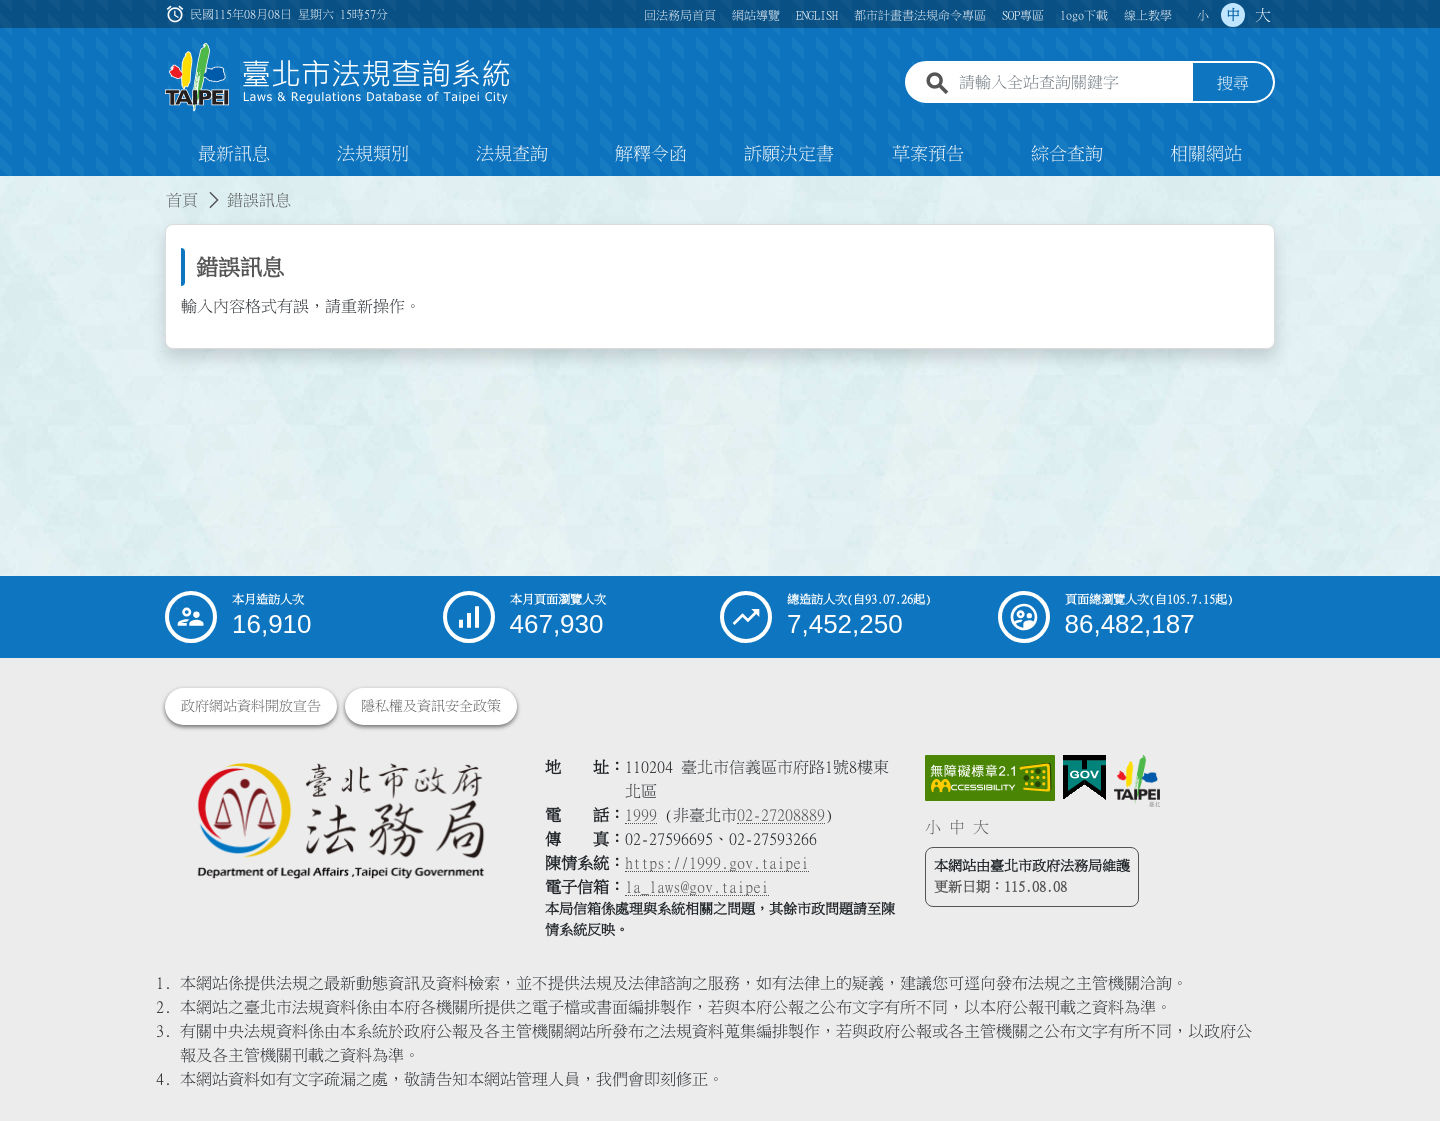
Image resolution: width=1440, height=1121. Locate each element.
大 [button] (1263, 15)
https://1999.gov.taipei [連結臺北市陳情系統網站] (717, 863)
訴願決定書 (789, 154)
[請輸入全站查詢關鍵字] (1072, 83)
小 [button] (1203, 15)
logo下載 (1084, 15)
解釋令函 (651, 154)
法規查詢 (512, 154)
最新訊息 (234, 154)
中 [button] (1233, 15)
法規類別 (373, 154)
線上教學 (1148, 15)
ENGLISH (817, 15)
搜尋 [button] (1233, 83)
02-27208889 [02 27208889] (781, 815)
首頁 (182, 200)
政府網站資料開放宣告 (251, 706)
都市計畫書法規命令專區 (920, 15)
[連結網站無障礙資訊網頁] (990, 778)
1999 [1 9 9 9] (641, 815)
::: (12, 188)
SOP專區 (1023, 15)
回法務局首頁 (680, 15)
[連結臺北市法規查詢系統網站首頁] (338, 77)
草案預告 (928, 154)
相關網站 (1206, 154)
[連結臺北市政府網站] (1137, 781)
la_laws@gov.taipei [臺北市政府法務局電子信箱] (697, 887)
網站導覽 (756, 15)
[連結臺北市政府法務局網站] (340, 819)
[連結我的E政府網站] (1084, 778)
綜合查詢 (1067, 154)
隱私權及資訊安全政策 (431, 706)
